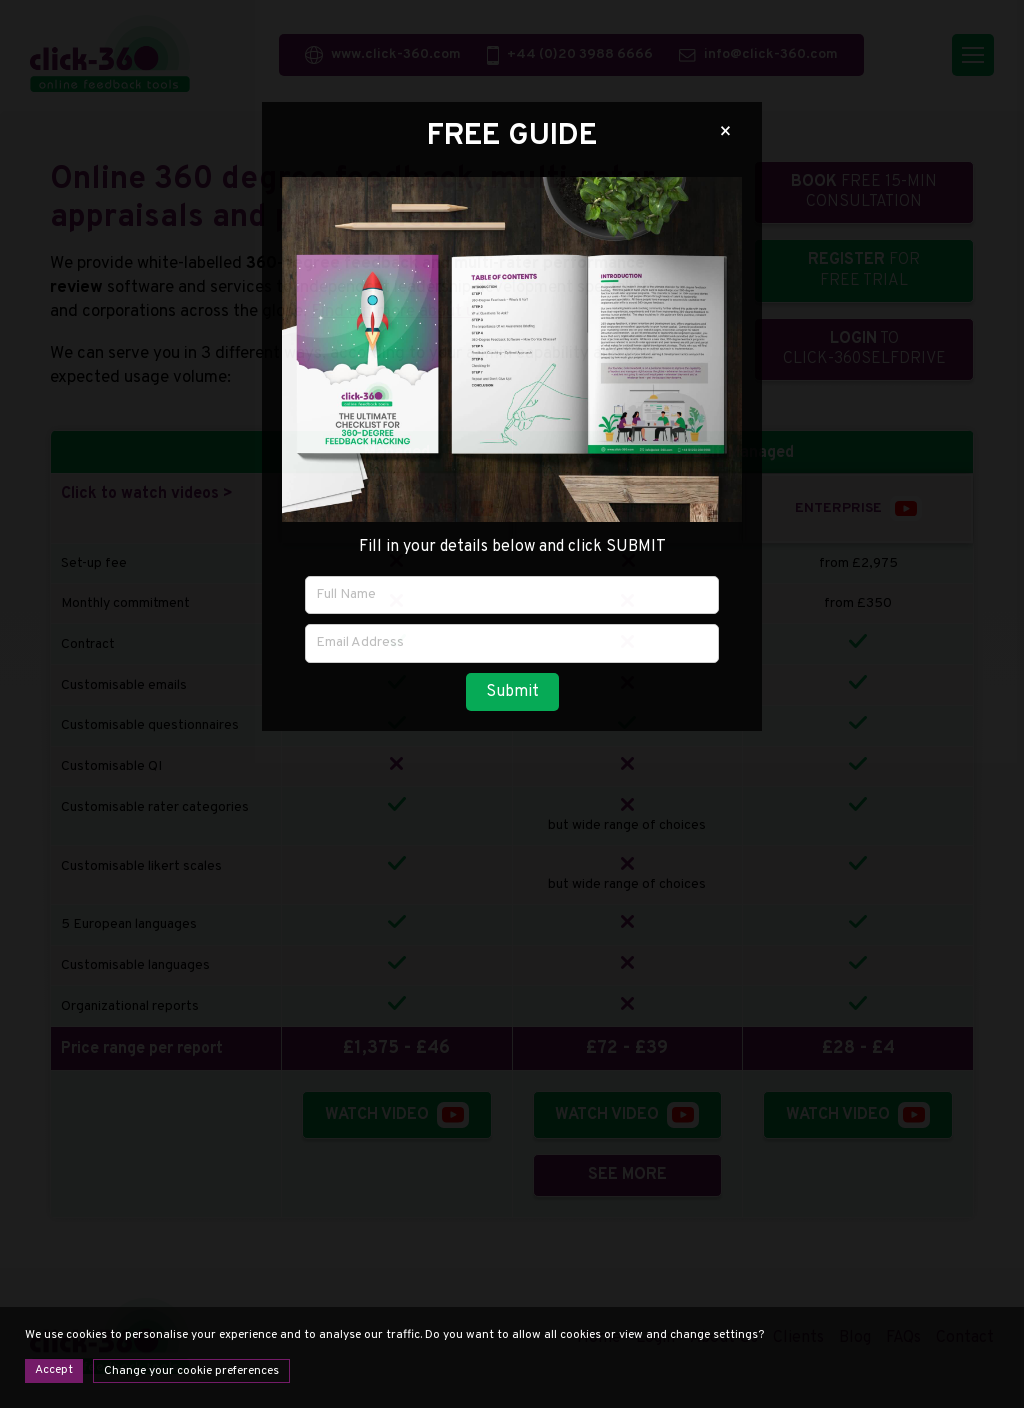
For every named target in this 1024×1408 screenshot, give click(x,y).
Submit (512, 692)
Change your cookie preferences (191, 1371)
